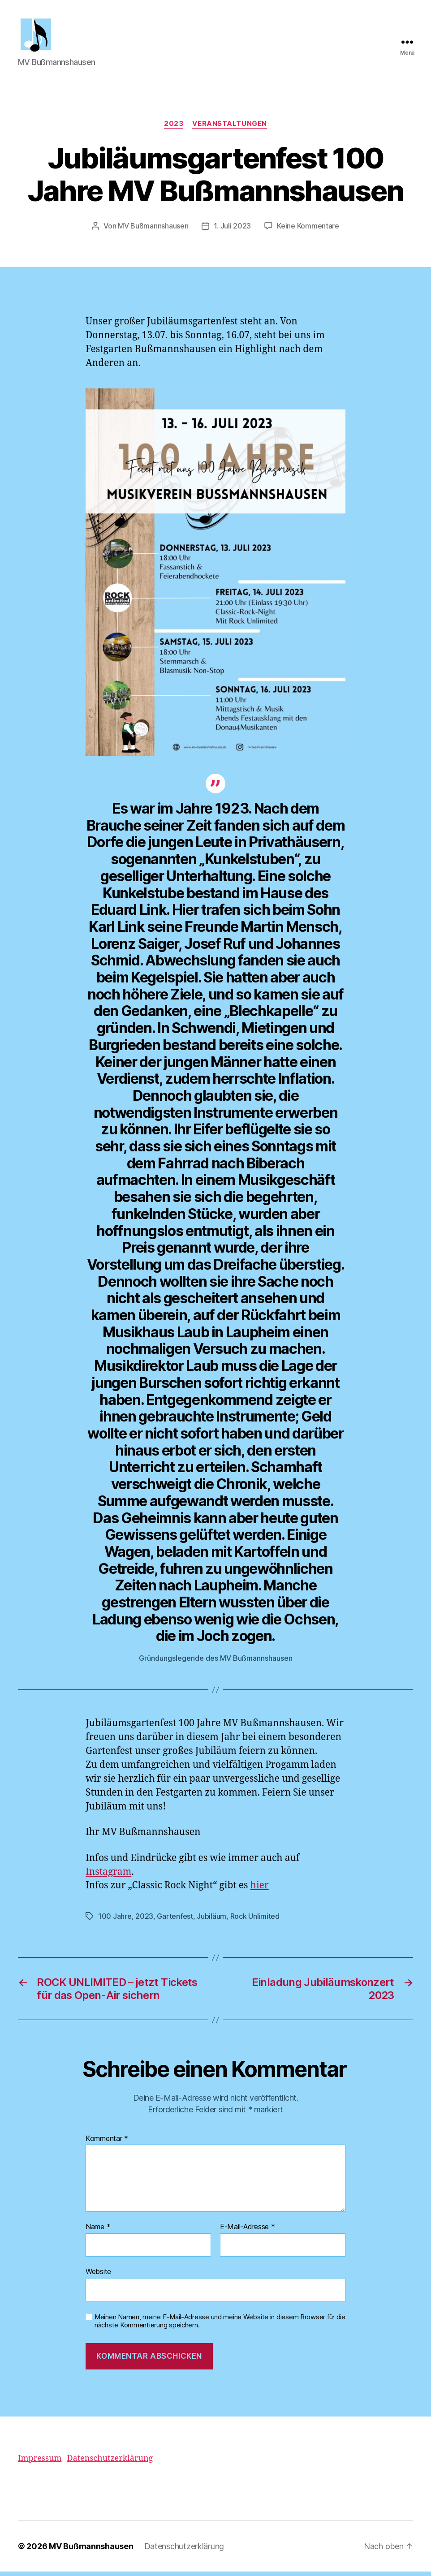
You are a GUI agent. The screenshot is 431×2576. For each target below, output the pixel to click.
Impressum (39, 2463)
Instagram (108, 1876)
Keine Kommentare (308, 230)
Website (98, 2275)
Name (98, 2231)
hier (259, 1890)
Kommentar (107, 2143)
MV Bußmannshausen (153, 230)
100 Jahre (115, 1921)
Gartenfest (175, 1921)
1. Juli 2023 (232, 230)
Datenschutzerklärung (110, 2463)
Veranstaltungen (229, 128)
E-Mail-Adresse (247, 2231)
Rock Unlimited (255, 1921)
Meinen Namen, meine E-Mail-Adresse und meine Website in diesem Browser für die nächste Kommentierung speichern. (220, 2326)
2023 (173, 128)
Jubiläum (211, 1921)
